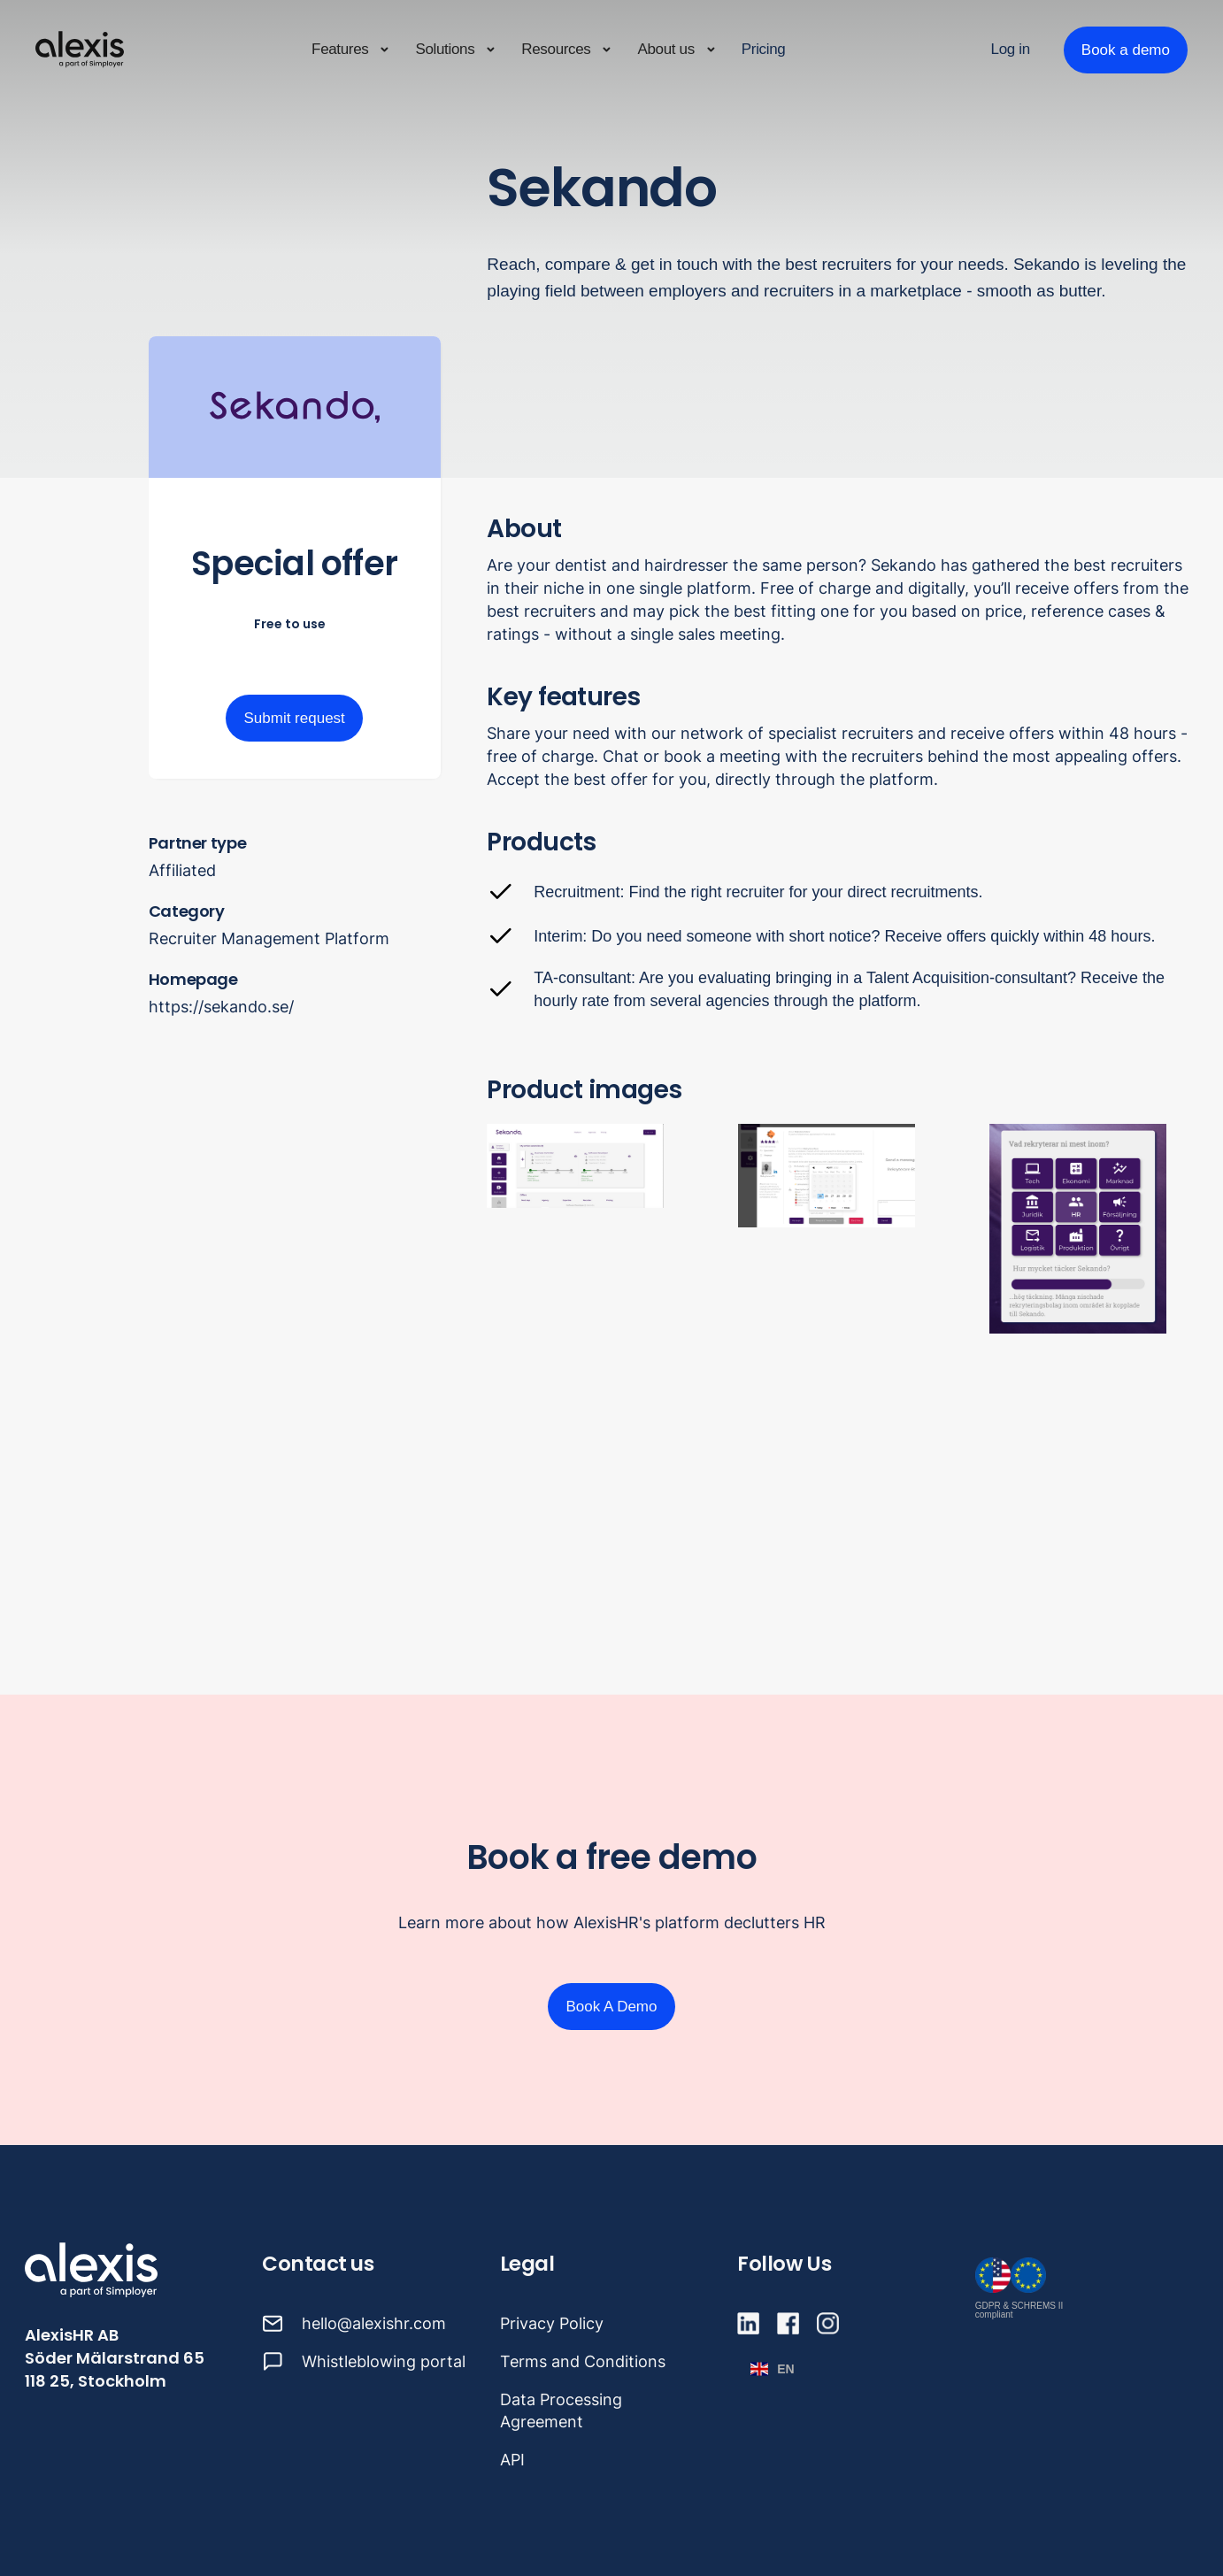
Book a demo (1125, 50)
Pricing (764, 49)
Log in (1010, 49)
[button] (351, 50)
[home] (79, 49)
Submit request (293, 718)
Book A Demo (611, 2006)
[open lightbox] (842, 1229)
